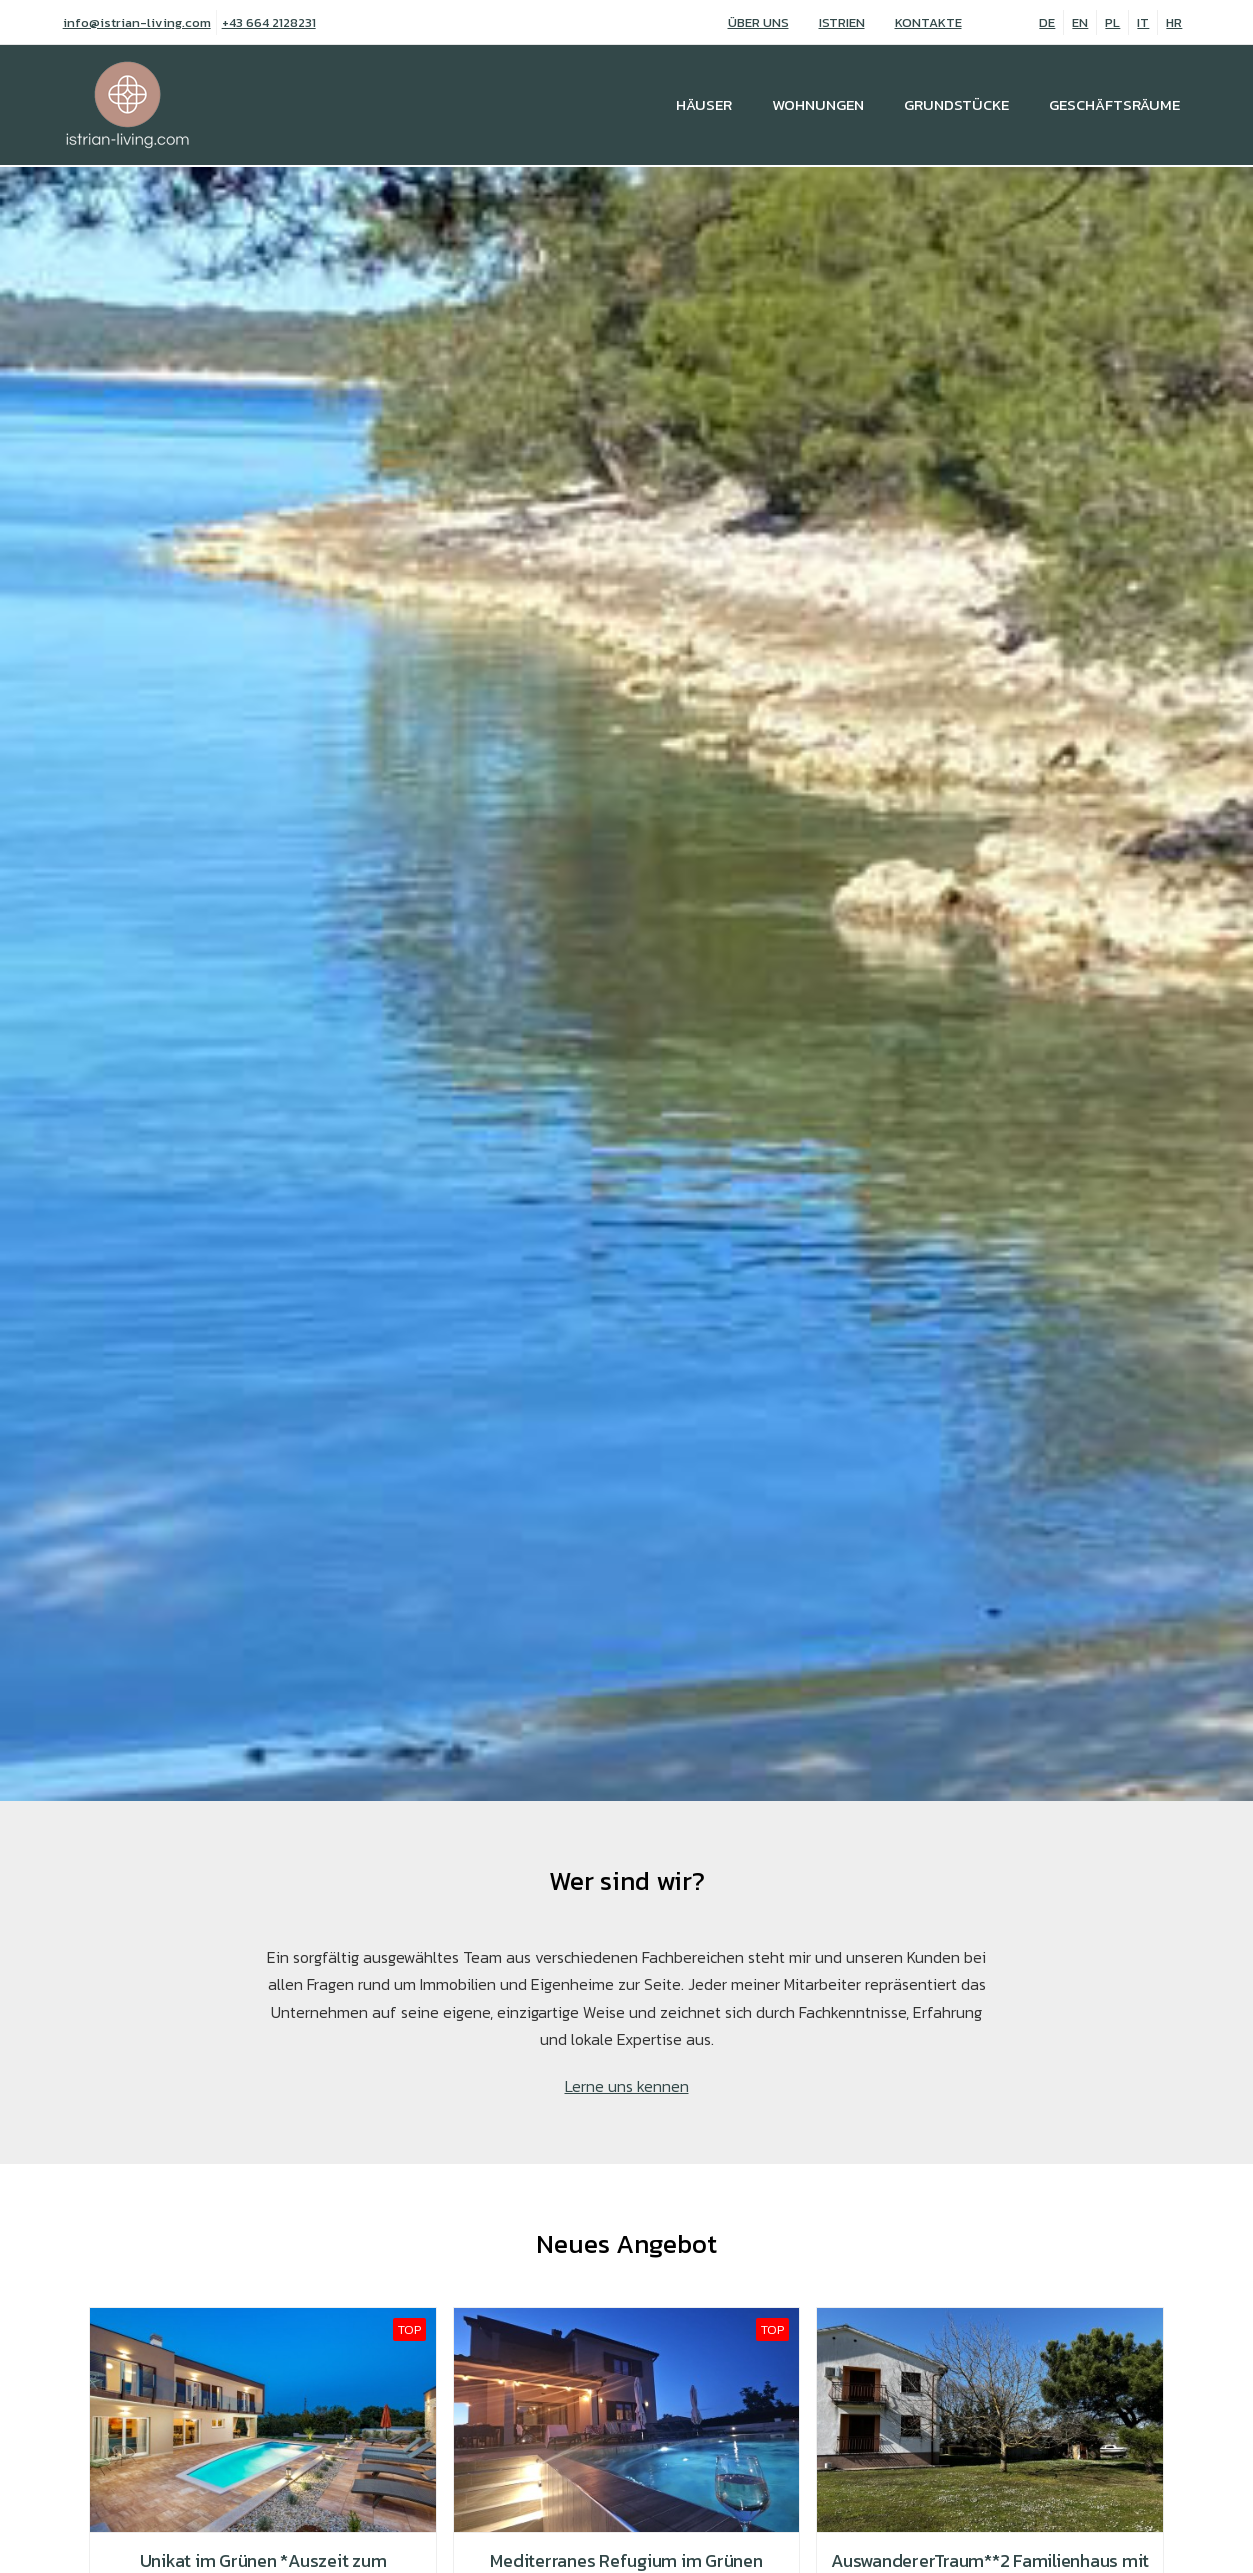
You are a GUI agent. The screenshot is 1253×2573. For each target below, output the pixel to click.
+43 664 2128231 (269, 22)
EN (1080, 22)
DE (1047, 22)
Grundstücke (956, 104)
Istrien (842, 22)
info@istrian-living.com (137, 22)
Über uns (758, 22)
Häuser (704, 104)
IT (1143, 22)
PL (1112, 22)
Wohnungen (818, 104)
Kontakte (928, 22)
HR (1174, 22)
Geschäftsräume (1114, 104)
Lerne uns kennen (627, 2086)
